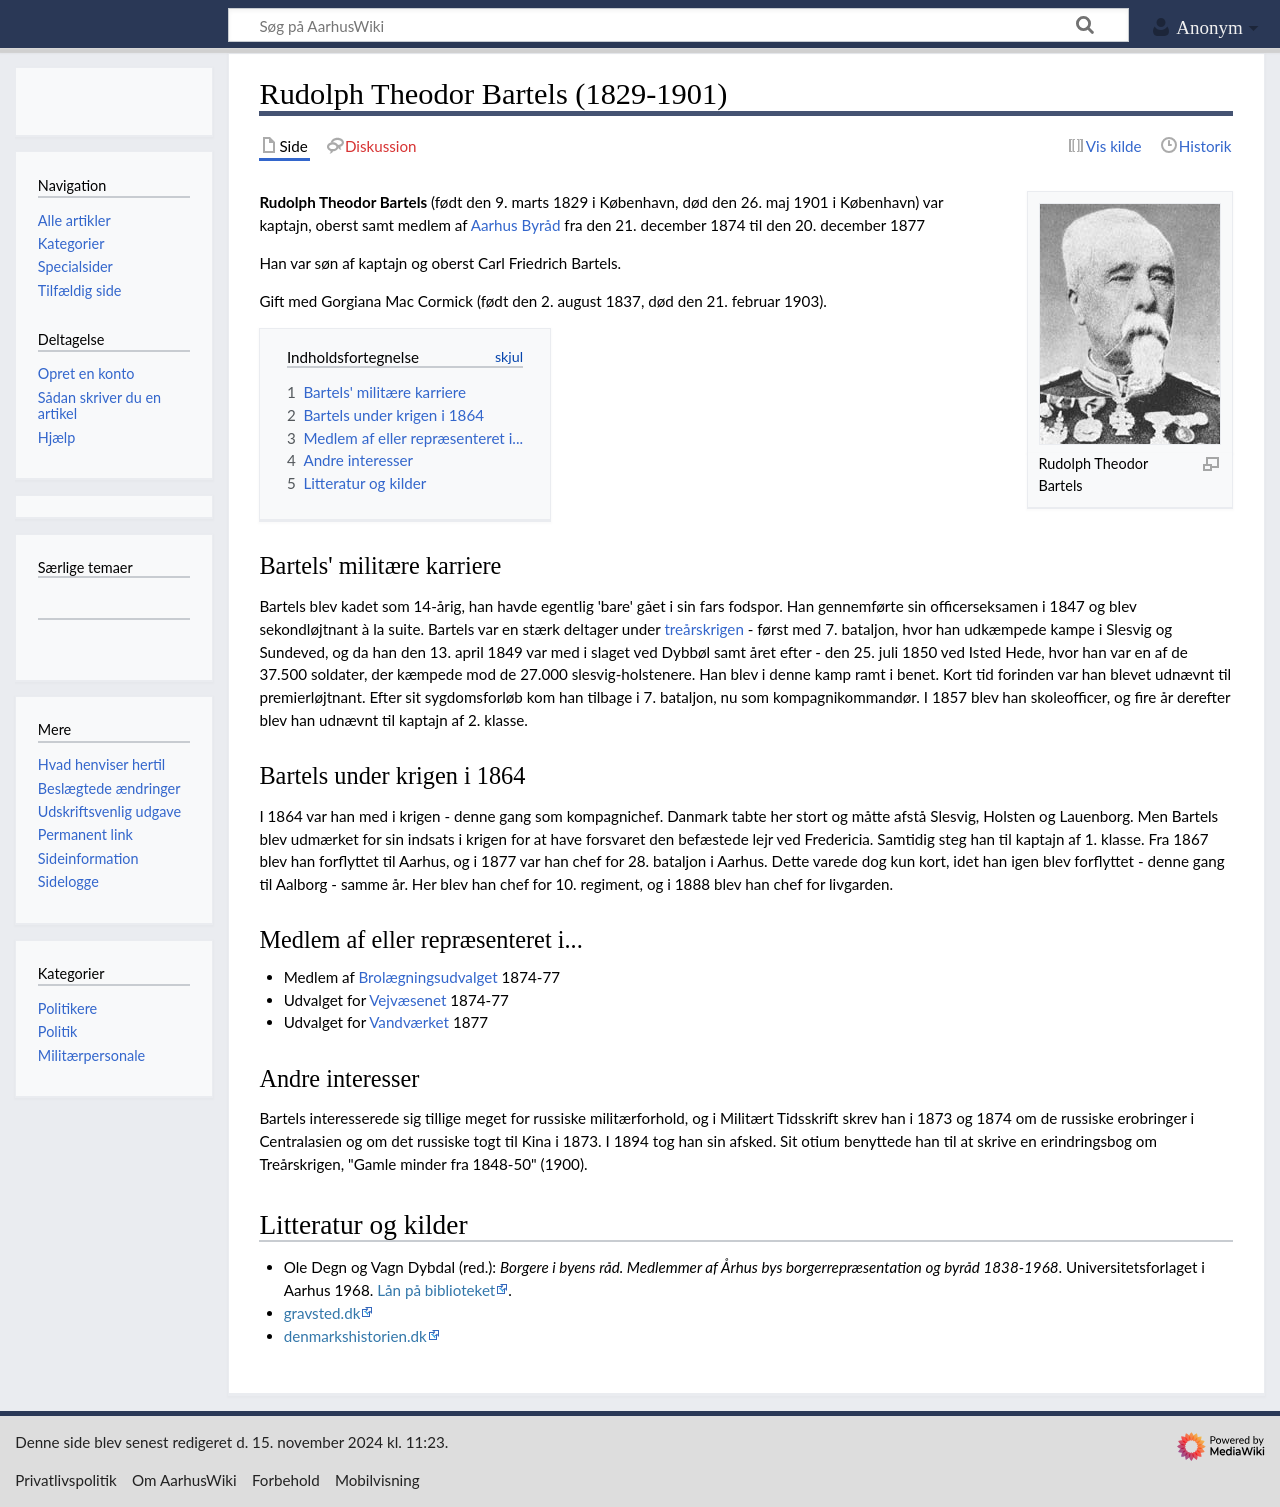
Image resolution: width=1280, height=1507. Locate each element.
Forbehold (286, 1480)
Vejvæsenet (407, 1000)
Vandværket (409, 1022)
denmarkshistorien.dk (355, 1336)
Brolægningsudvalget (427, 977)
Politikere (67, 1008)
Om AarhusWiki (184, 1480)
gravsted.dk (322, 1313)
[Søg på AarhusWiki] (678, 25)
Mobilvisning (377, 1480)
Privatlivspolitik (66, 1480)
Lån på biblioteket (436, 1290)
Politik (58, 1031)
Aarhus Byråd (516, 225)
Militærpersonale (91, 1055)
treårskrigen (703, 629)
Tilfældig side (80, 290)
